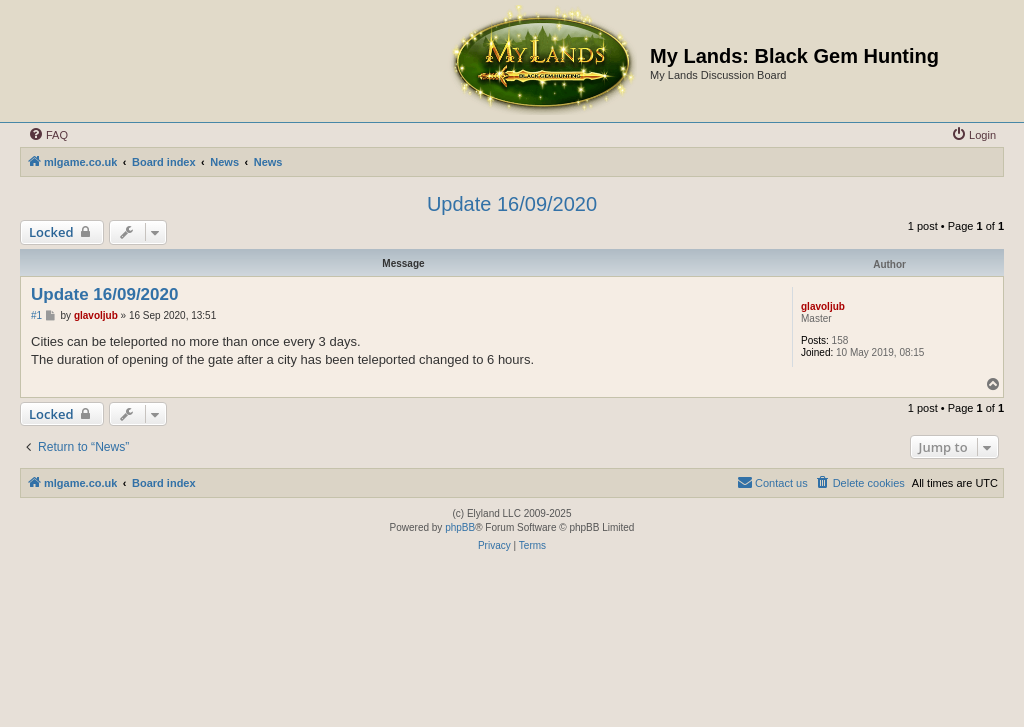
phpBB (460, 527)
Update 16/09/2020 (512, 204)
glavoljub (823, 306)
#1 (36, 315)
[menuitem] (48, 135)
